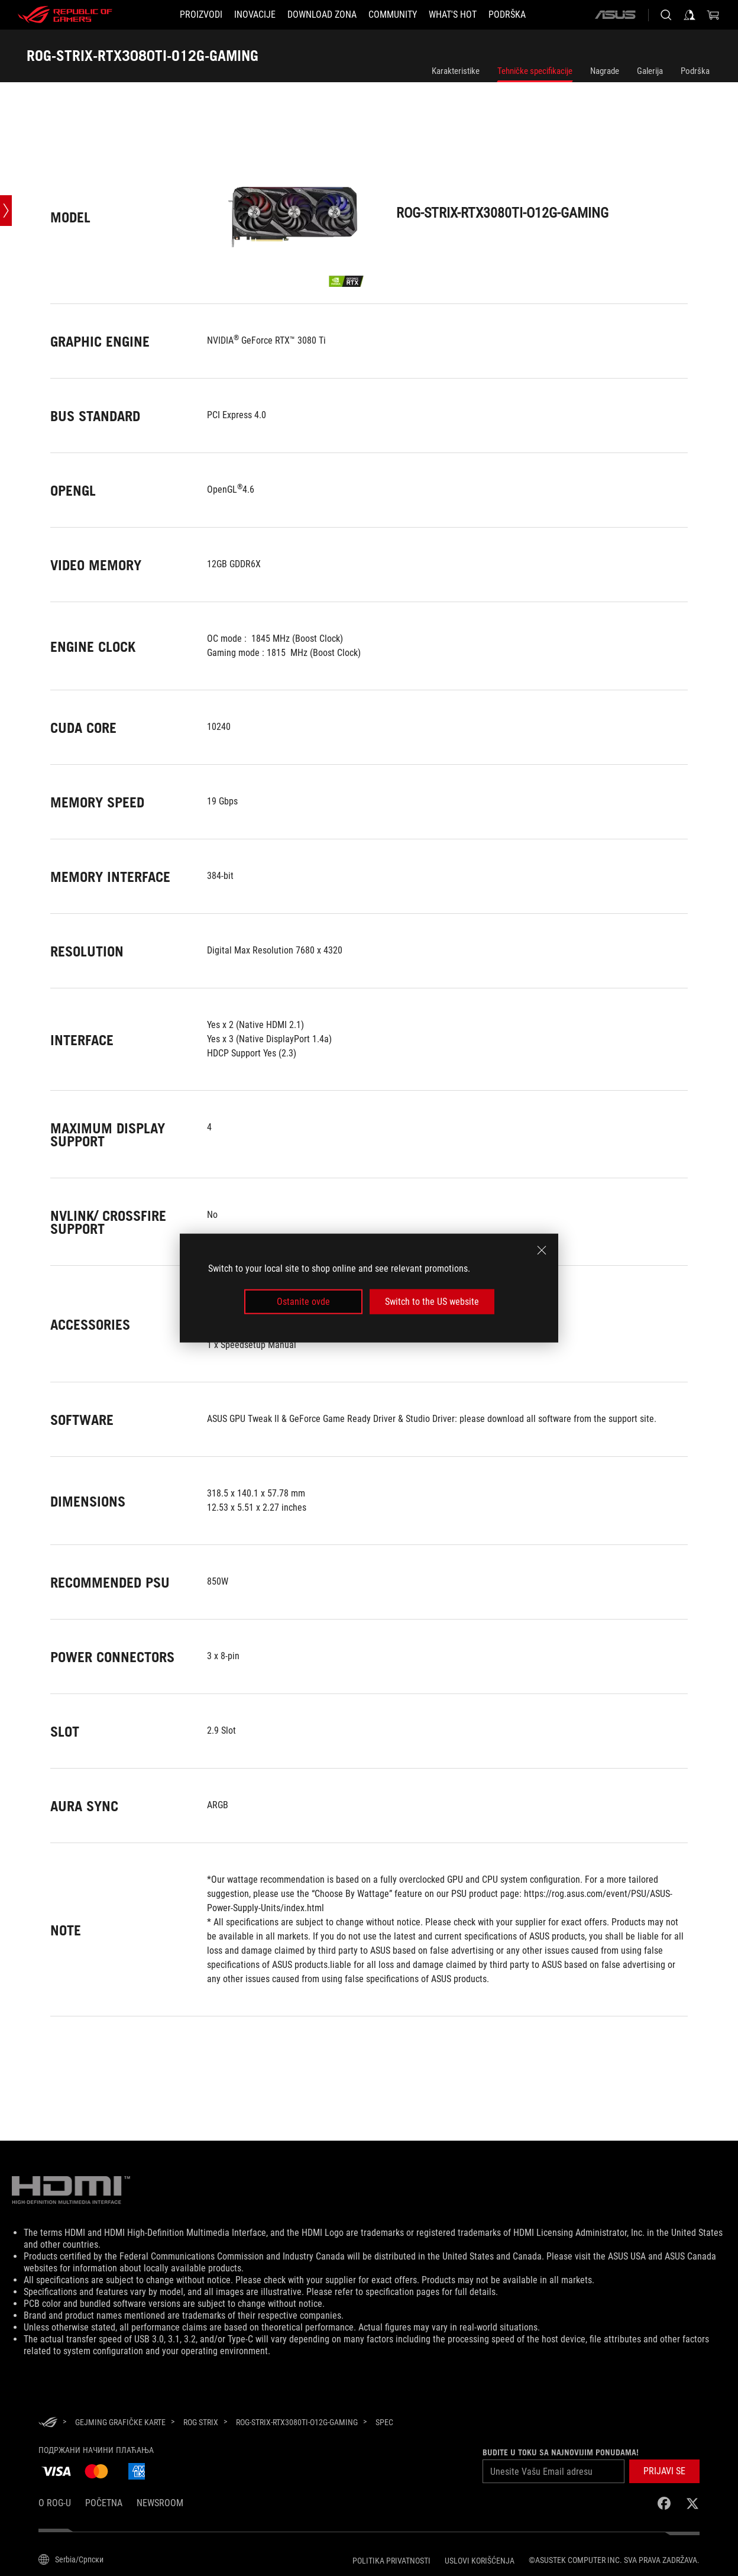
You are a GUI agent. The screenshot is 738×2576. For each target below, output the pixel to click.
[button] (201, 15)
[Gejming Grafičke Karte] (120, 2422)
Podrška (695, 71)
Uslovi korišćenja (479, 2560)
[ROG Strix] (200, 2422)
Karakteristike (456, 71)
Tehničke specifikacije (534, 71)
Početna (103, 2503)
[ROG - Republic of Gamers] (65, 15)
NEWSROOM (160, 2503)
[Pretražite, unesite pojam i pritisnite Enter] (666, 14)
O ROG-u (54, 2503)
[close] (542, 1250)
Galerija (650, 71)
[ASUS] (615, 14)
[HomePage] (47, 2423)
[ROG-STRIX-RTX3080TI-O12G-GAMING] (297, 2422)
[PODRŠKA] (507, 15)
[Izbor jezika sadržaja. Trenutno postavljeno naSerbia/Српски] (70, 2559)
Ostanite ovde (303, 1301)
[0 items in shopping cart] (713, 15)
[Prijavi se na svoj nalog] (689, 15)
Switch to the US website (432, 1301)
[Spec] (384, 2422)
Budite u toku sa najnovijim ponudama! (561, 2452)
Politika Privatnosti (391, 2560)
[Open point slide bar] (6, 210)
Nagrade (604, 71)
